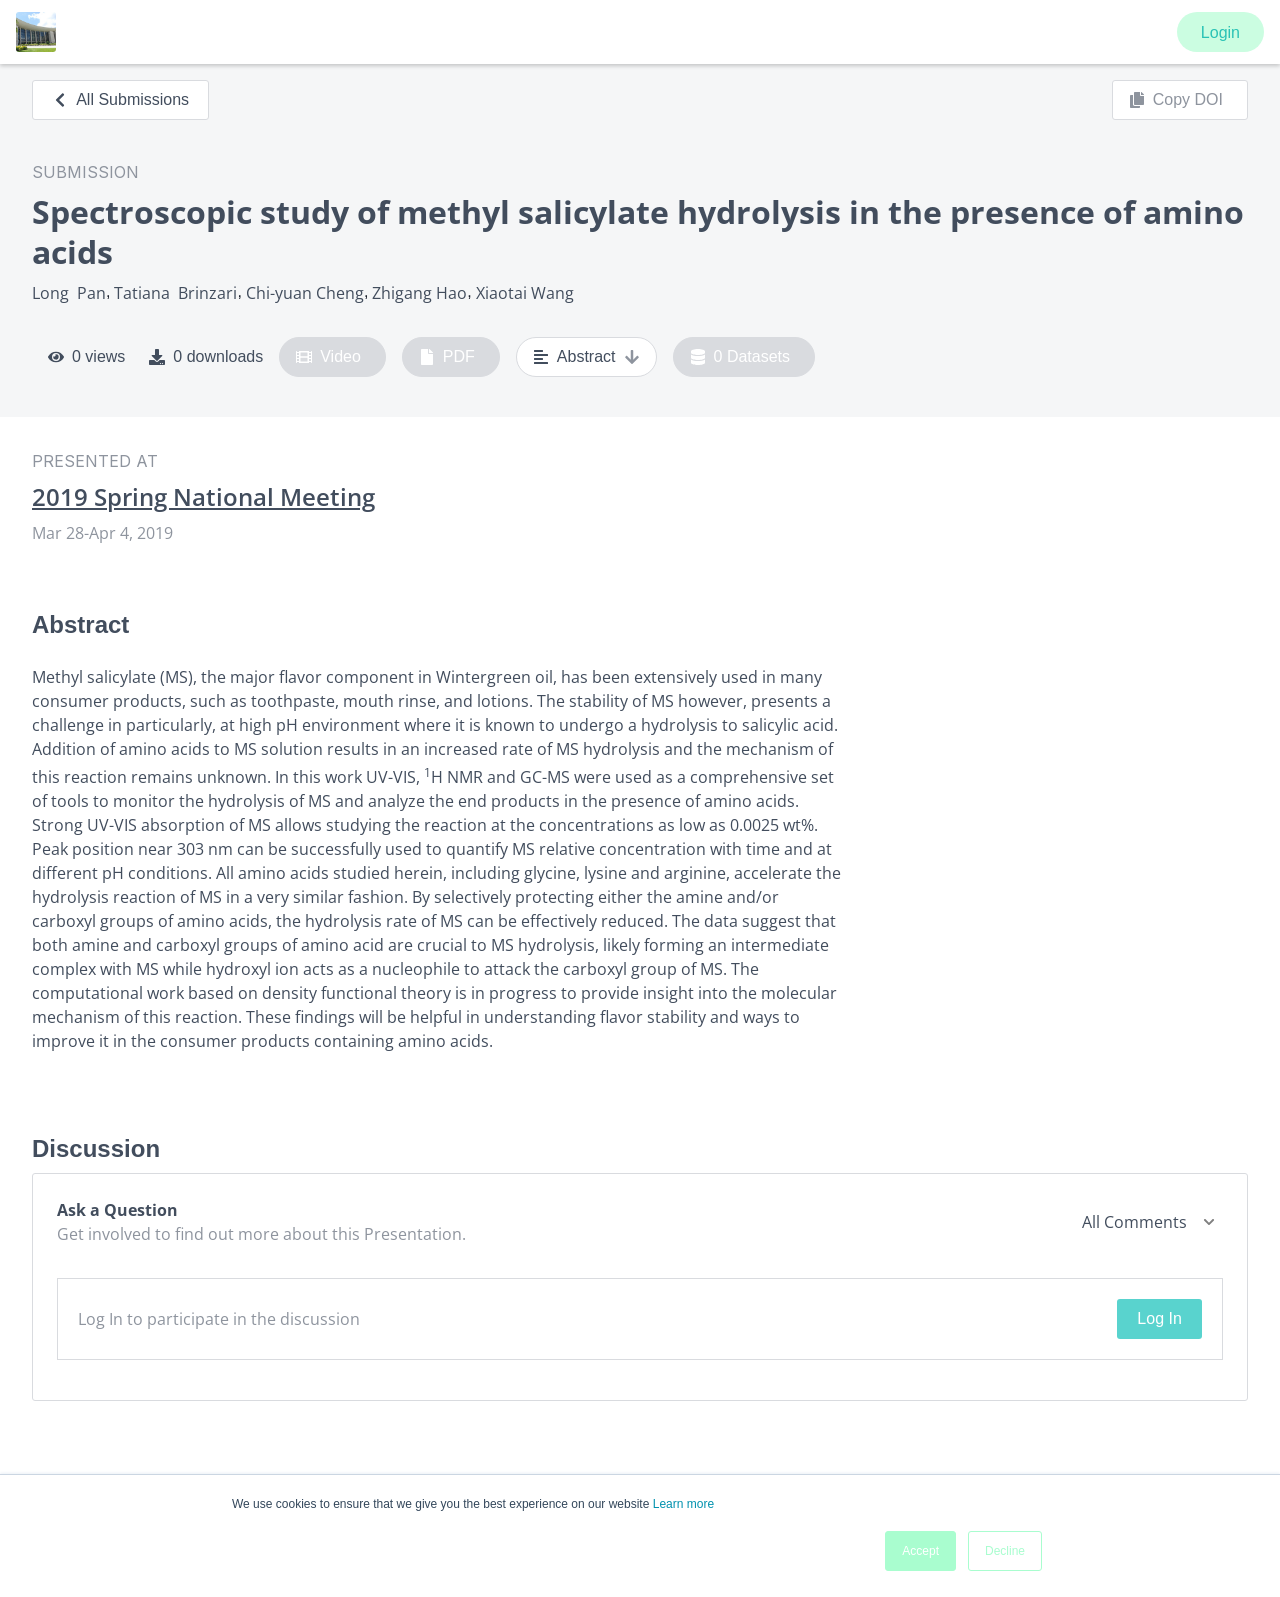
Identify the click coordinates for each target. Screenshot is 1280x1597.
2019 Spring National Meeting (203, 497)
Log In (1159, 1318)
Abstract (586, 357)
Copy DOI (1176, 100)
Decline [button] (1005, 1551)
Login (1220, 32)
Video (328, 357)
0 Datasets (740, 357)
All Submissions (120, 99)
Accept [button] (920, 1551)
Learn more (683, 1504)
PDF (447, 357)
